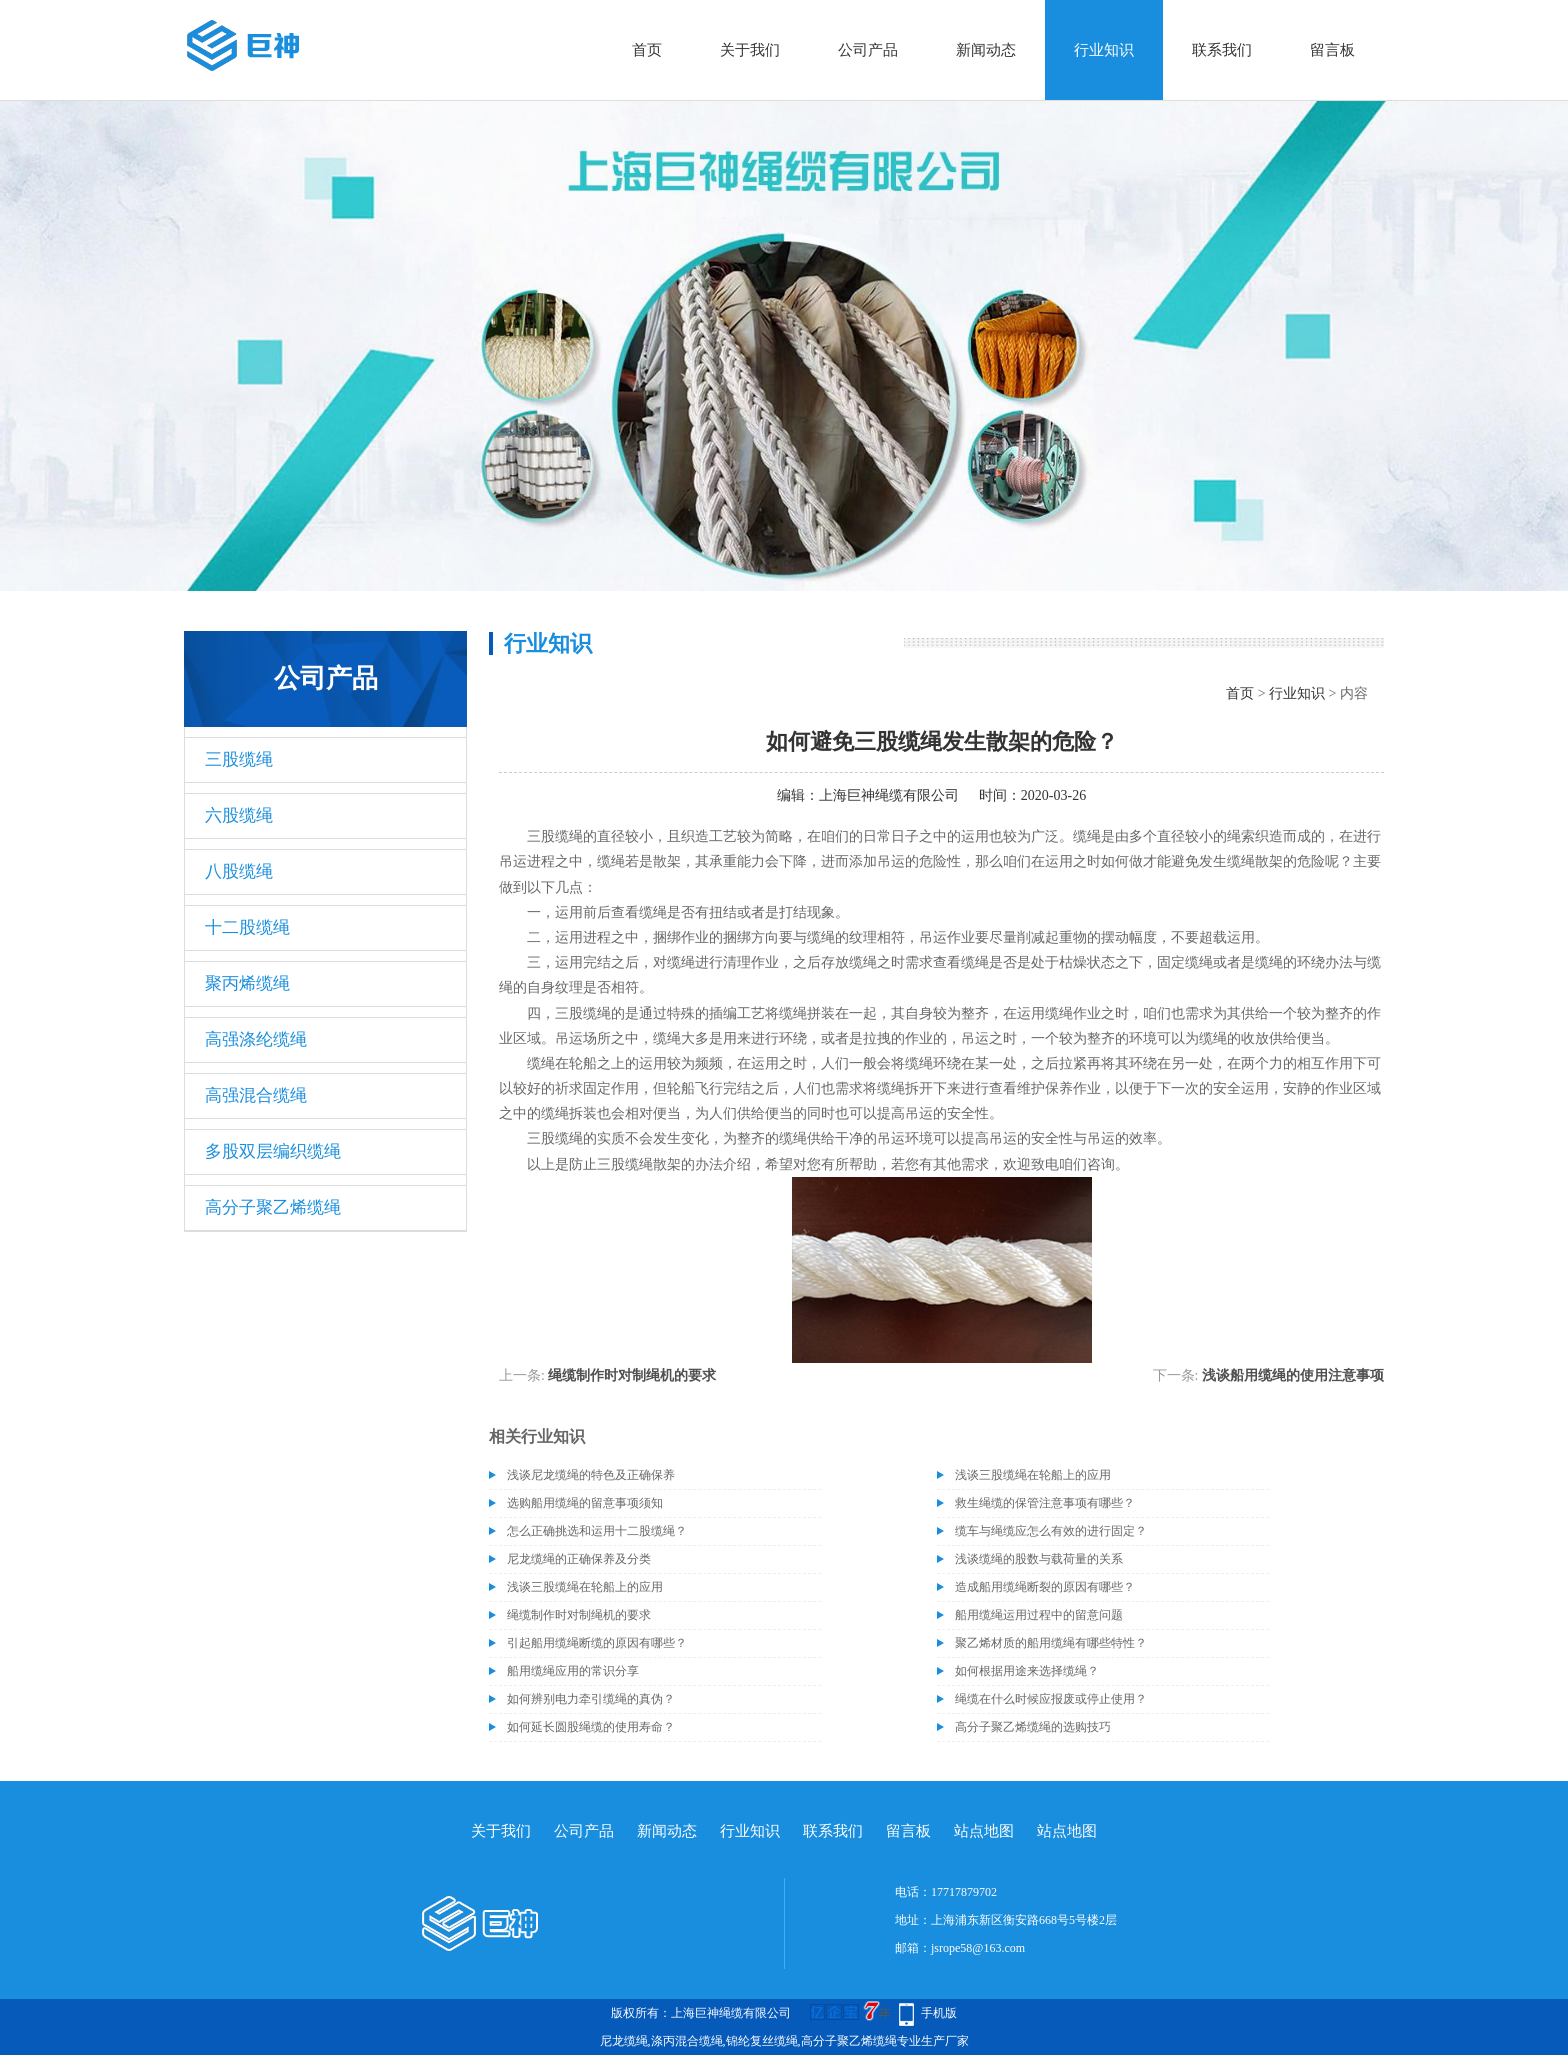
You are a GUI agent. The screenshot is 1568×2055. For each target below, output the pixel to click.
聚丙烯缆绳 (247, 983)
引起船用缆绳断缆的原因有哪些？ (597, 1643)
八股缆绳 (239, 871)
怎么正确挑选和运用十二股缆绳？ (597, 1531)
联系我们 (1222, 50)
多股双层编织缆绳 (273, 1151)
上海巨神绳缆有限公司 (889, 795)
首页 (647, 50)
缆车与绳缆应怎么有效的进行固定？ (1051, 1531)
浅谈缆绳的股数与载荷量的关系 (1039, 1559)
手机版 (939, 2013)
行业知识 (1104, 50)
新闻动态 (986, 50)
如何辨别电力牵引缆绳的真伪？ (591, 1699)
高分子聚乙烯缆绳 (273, 1207)
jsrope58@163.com (978, 1948)
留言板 (1332, 50)
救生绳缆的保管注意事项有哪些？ (1045, 1503)
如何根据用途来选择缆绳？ (1027, 1671)
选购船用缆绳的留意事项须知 (585, 1503)
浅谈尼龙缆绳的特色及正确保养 (591, 1475)
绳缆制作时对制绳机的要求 (632, 1375)
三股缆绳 (239, 759)
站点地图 (984, 1831)
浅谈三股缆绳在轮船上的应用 (1033, 1475)
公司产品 (868, 50)
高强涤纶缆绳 (256, 1039)
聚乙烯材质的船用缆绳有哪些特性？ (1051, 1643)
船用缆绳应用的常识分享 (573, 1671)
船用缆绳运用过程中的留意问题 (1039, 1615)
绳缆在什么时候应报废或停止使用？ (1051, 1699)
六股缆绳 (239, 815)
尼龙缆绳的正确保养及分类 (579, 1559)
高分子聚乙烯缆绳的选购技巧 (1033, 1727)
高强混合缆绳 (256, 1095)
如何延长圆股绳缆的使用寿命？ (591, 1727)
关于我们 (750, 50)
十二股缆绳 (247, 927)
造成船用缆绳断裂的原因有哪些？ (1045, 1587)
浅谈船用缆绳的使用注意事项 (1293, 1375)
